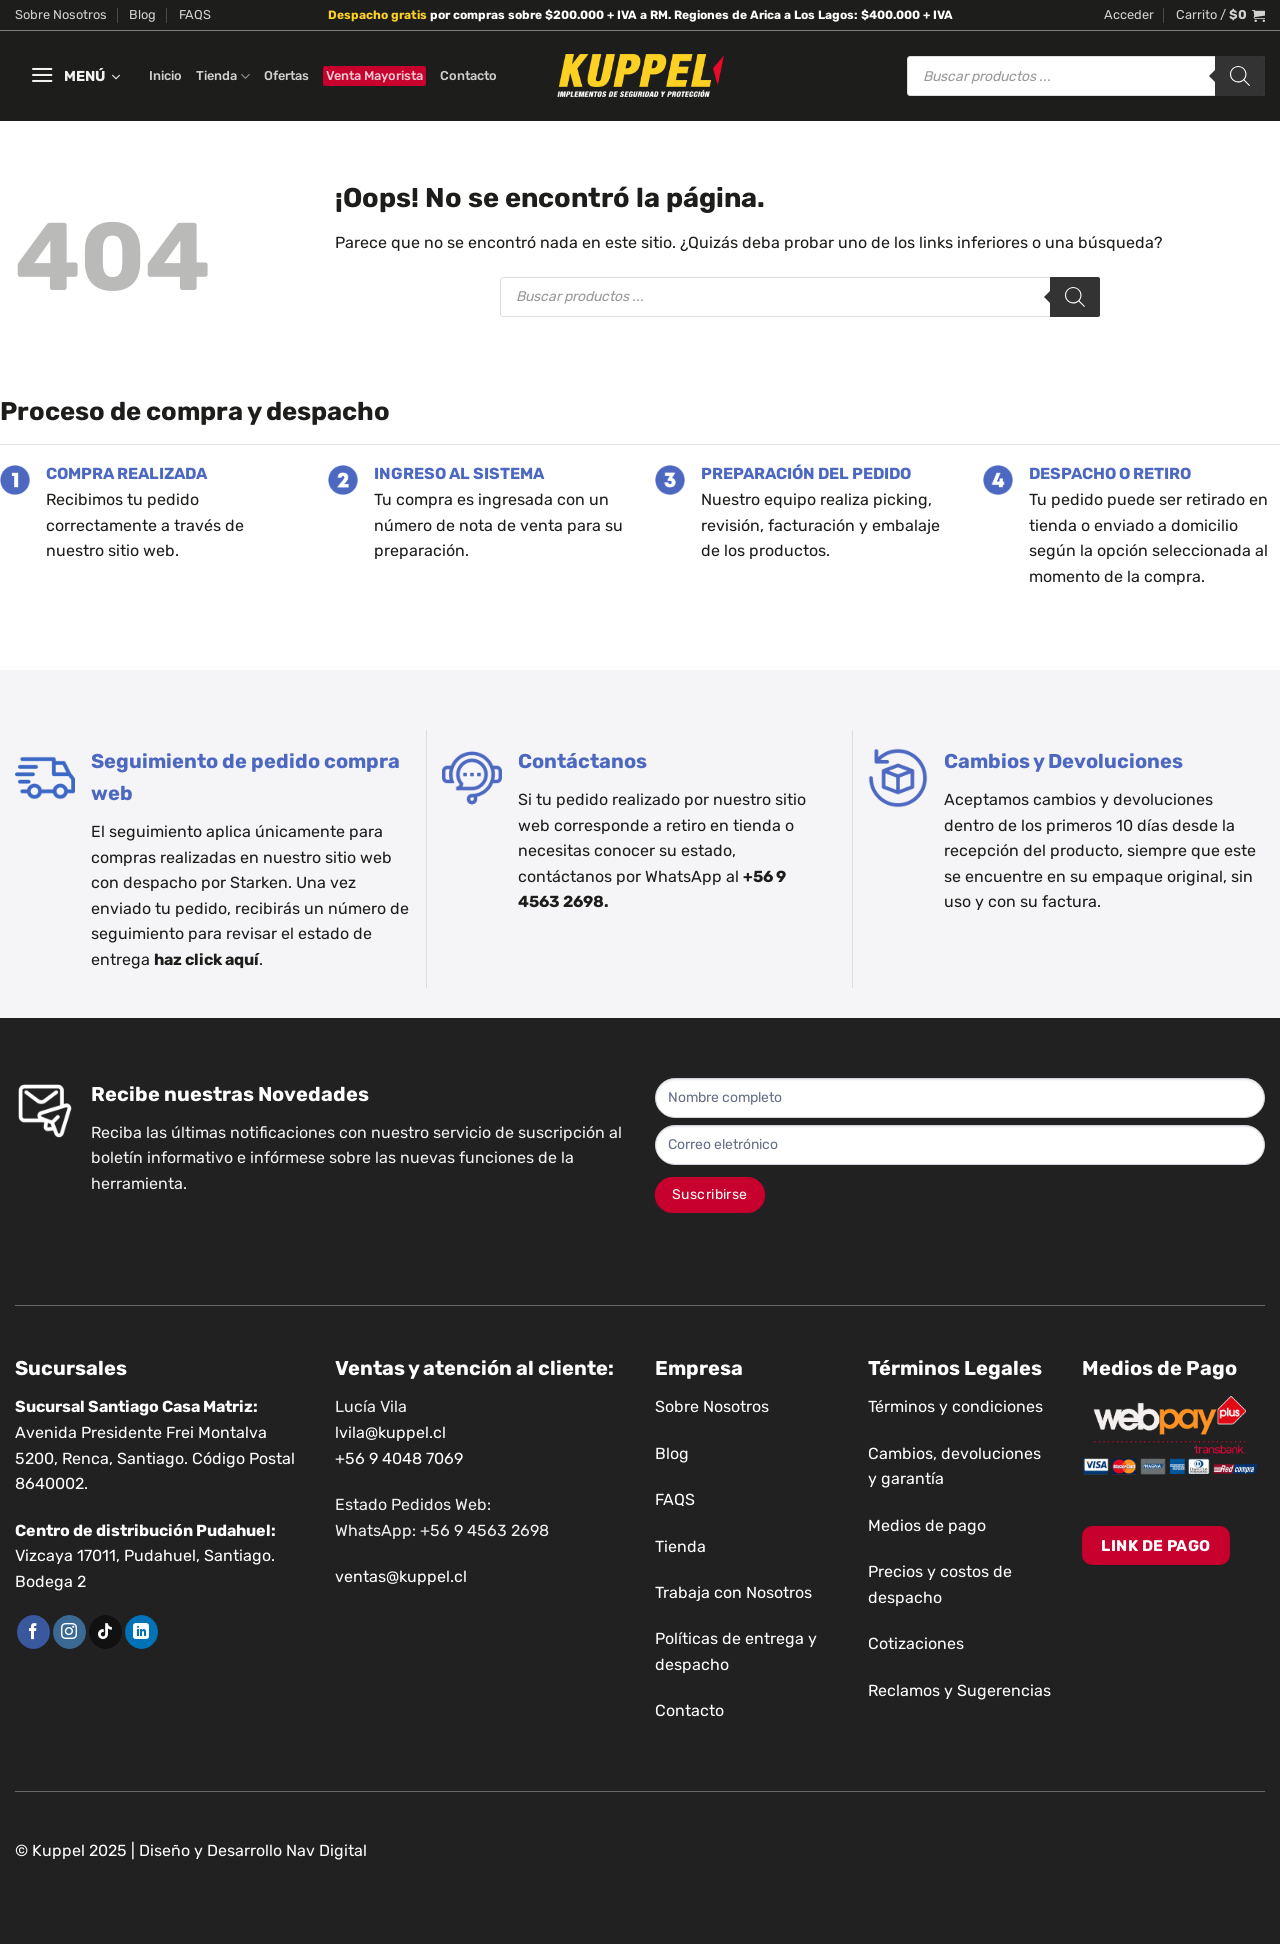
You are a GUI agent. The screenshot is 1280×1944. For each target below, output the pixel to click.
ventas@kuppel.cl (401, 1576)
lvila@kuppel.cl (390, 1432)
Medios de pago (927, 1525)
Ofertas (286, 75)
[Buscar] (1240, 76)
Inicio (165, 75)
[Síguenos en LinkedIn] (141, 1632)
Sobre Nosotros (61, 14)
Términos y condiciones (955, 1406)
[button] (1129, 15)
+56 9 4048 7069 (399, 1458)
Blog (142, 14)
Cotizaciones (916, 1643)
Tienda (223, 76)
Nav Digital (326, 1850)
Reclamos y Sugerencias (959, 1690)
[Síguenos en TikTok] (105, 1632)
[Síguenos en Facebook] (33, 1632)
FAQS (195, 14)
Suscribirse (710, 1194)
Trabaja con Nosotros (733, 1592)
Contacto (468, 75)
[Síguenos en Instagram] (69, 1632)
